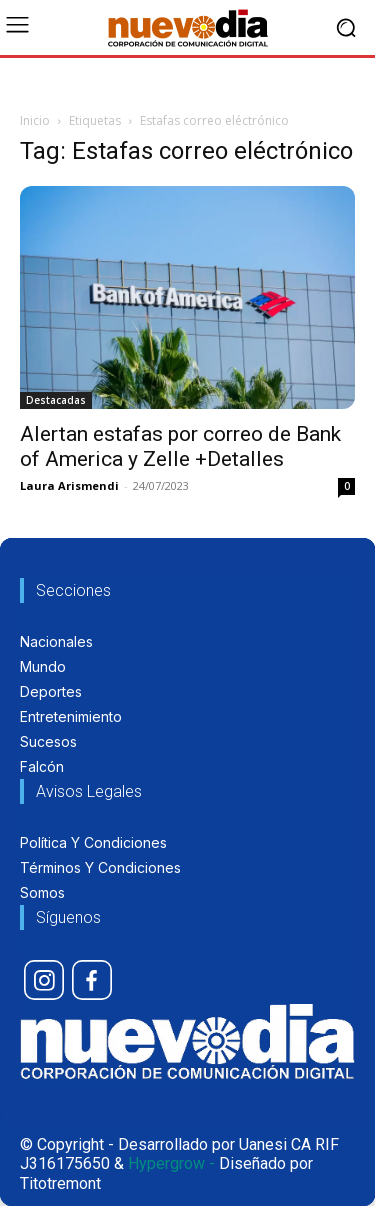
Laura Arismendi (69, 485)
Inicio (35, 120)
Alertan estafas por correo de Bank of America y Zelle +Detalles (180, 446)
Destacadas (56, 400)
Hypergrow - (171, 1163)
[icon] (44, 980)
